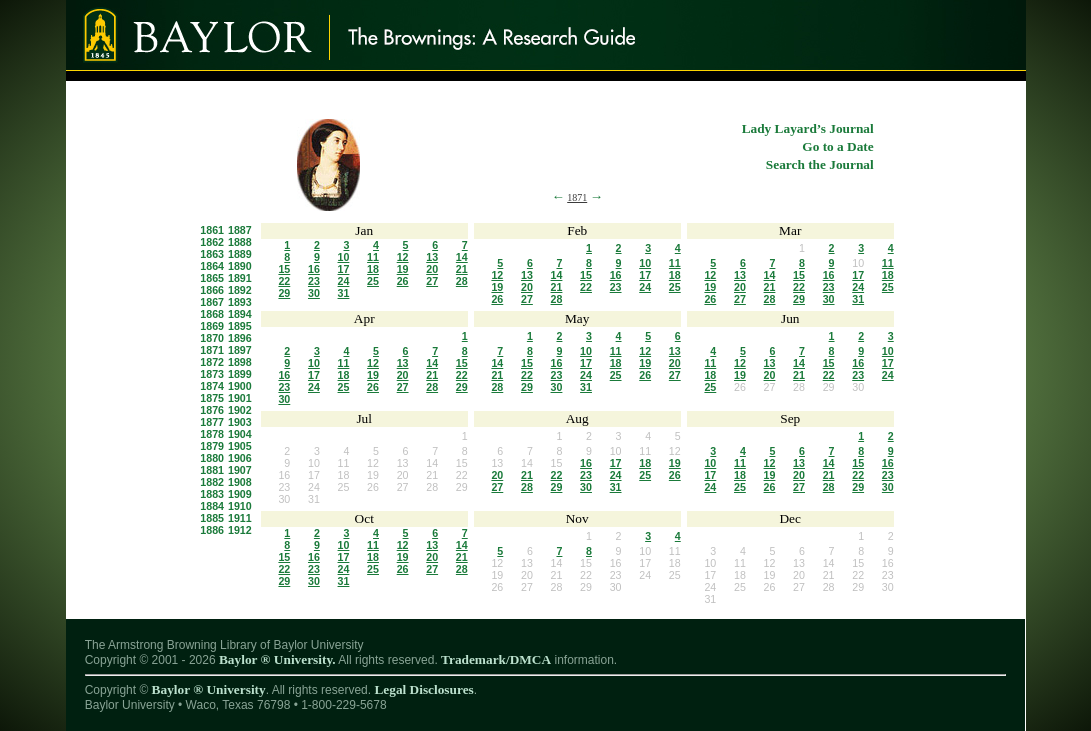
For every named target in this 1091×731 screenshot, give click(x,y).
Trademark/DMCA (496, 659)
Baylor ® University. (277, 659)
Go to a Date (837, 146)
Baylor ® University (209, 689)
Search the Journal (820, 164)
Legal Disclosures (423, 689)
